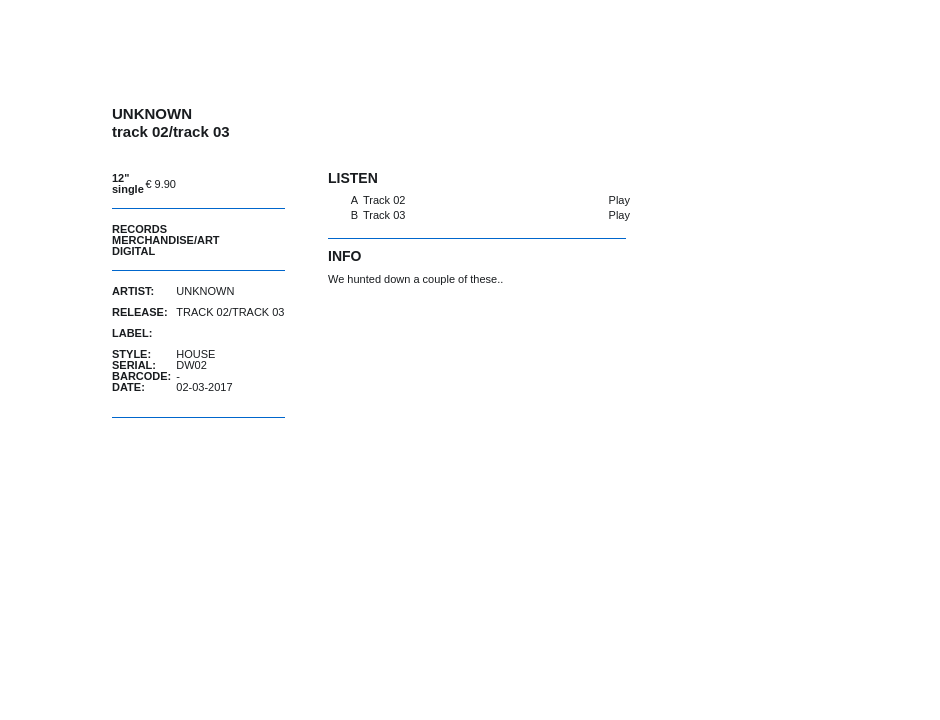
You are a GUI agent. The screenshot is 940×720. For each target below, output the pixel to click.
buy (235, 183)
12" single (128, 183)
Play (619, 200)
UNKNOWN (205, 291)
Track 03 (384, 215)
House (195, 354)
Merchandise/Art (166, 240)
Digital (133, 251)
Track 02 (384, 200)
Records (139, 229)
